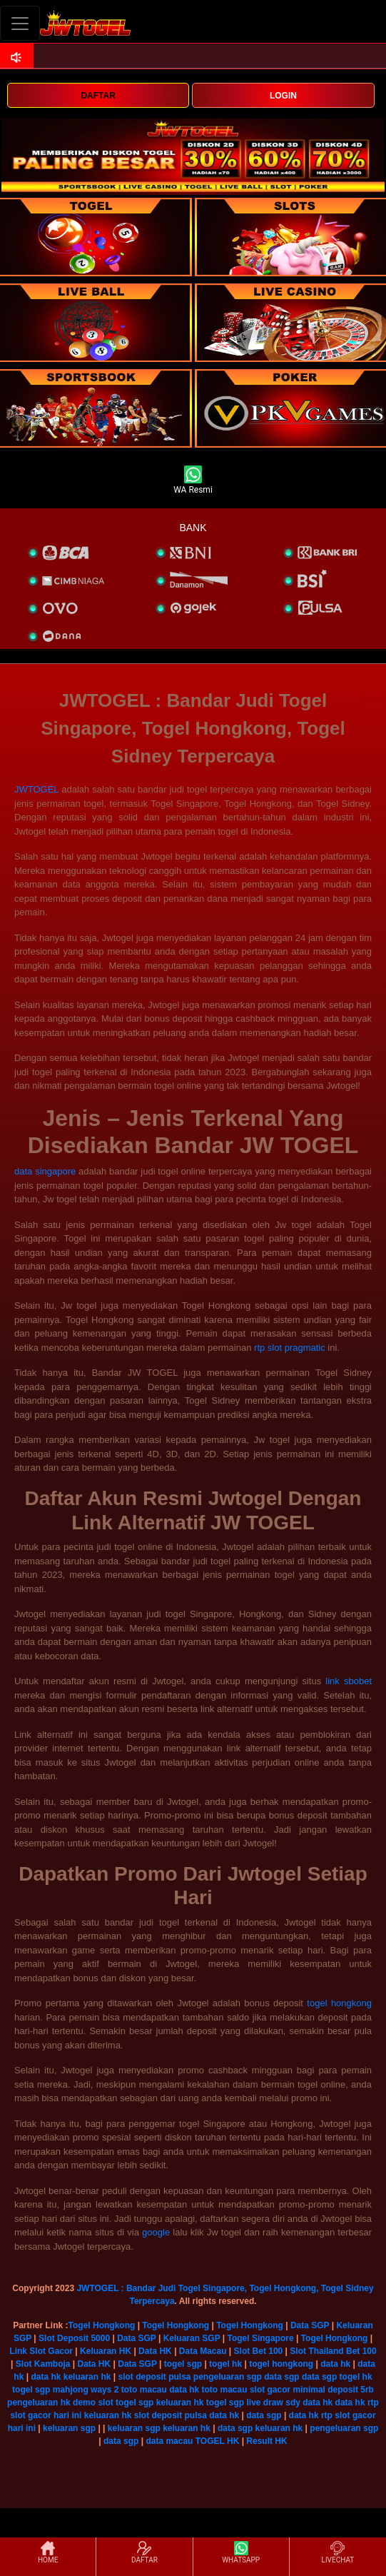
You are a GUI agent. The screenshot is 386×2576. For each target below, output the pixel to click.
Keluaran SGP (191, 2338)
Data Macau (203, 2351)
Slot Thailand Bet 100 (333, 2351)
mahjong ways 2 (86, 2390)
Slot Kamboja (43, 2364)
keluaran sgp (69, 2428)
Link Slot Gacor (41, 2351)
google (156, 2232)
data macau (169, 2441)
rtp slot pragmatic (289, 1347)
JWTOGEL (36, 789)
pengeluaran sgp (227, 2377)
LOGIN (283, 96)
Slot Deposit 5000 (74, 2338)
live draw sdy (273, 2403)
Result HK (266, 2441)
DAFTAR (98, 96)
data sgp (281, 2377)
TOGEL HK (217, 2441)
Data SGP (309, 2325)
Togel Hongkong (102, 2325)
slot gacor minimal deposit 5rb (312, 2390)
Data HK (155, 2351)
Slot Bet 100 (258, 2351)
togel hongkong (339, 2003)
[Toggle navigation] (20, 23)
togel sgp (183, 2364)
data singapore (45, 1171)
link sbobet (348, 1681)
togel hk (225, 2364)
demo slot (93, 2403)
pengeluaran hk (39, 2403)
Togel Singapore (260, 2338)
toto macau (144, 2390)
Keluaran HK (105, 2351)
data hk (335, 2364)
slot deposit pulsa (154, 2377)
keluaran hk (87, 2377)
